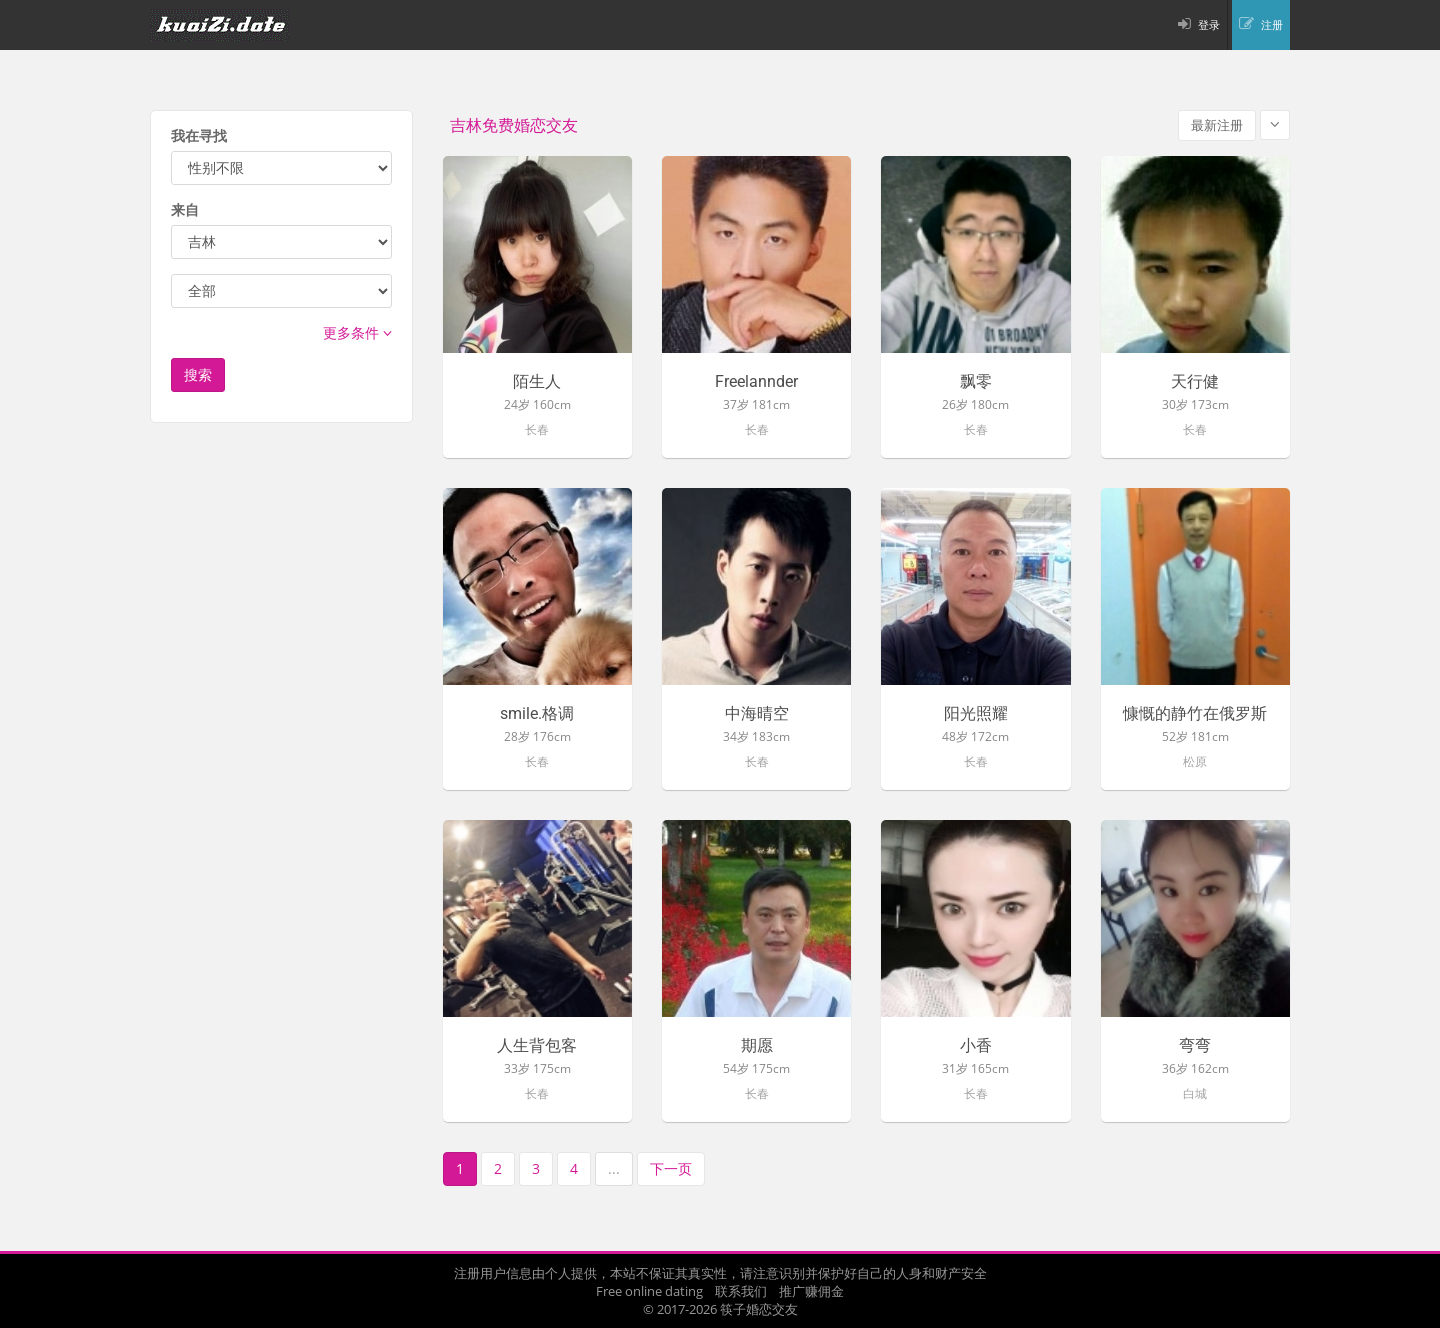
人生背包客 (537, 1046)
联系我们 (741, 1291)
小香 (976, 1046)
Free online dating (649, 1291)
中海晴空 (757, 714)
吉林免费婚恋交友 (514, 125)
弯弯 (1195, 1046)
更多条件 (357, 332)
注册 (1272, 24)
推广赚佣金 (811, 1291)
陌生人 (537, 382)
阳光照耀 (976, 714)
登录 (1209, 24)
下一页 (671, 1168)
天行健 (1195, 382)
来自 (185, 209)
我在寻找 (199, 135)
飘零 (976, 382)
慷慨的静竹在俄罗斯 (1195, 714)
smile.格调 (537, 714)
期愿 (757, 1046)
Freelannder (756, 382)
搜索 (198, 374)
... (614, 1168)
